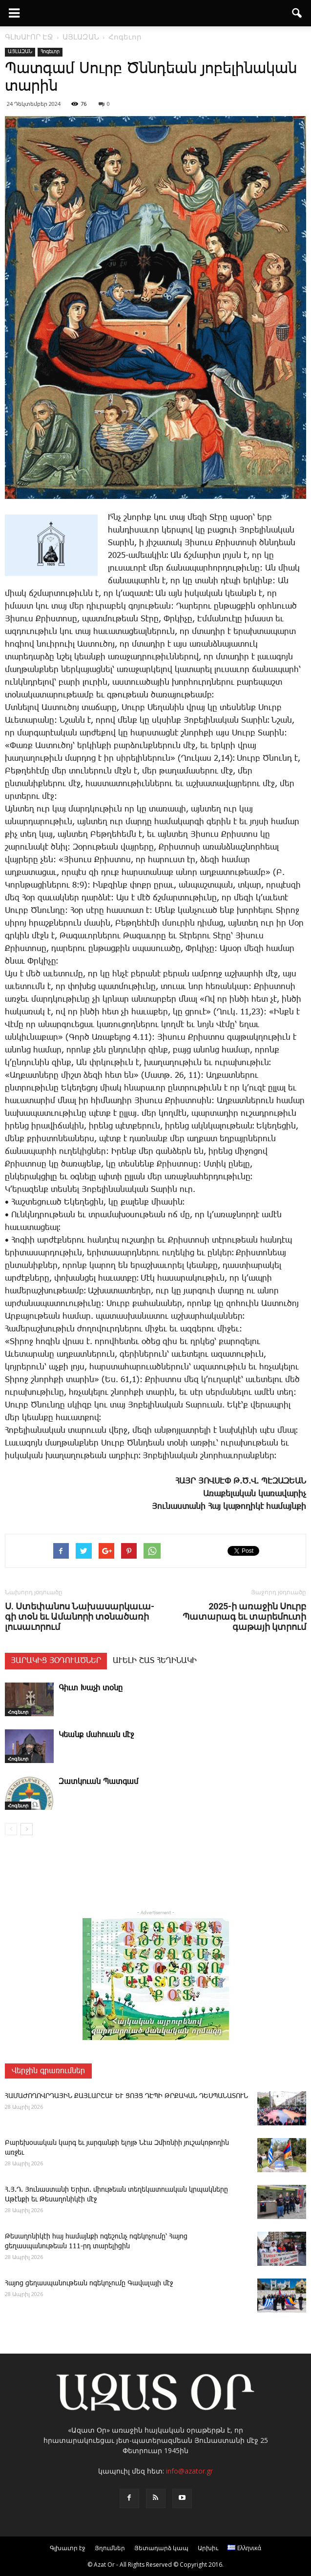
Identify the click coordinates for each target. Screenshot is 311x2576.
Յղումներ (110, 2548)
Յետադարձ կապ (161, 2548)
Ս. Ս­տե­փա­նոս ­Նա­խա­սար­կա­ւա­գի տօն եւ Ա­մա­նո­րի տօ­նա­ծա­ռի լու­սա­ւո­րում (79, 1616)
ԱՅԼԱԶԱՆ (20, 51)
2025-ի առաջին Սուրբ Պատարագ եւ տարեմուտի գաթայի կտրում (244, 1616)
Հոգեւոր (50, 51)
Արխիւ (208, 2548)
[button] (297, 13)
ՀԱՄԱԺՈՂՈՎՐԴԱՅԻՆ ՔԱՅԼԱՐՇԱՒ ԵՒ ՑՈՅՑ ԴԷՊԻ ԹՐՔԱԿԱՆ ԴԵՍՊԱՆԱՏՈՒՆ (126, 2096)
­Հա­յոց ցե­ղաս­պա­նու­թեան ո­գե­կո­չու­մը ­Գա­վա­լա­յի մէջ (89, 2283)
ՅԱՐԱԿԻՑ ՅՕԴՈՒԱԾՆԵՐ (56, 1660)
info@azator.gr (189, 2471)
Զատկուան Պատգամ (98, 1781)
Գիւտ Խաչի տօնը (91, 1688)
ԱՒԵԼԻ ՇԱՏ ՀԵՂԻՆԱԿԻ (155, 1660)
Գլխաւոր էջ (67, 2548)
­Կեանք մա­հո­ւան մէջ (96, 1735)
